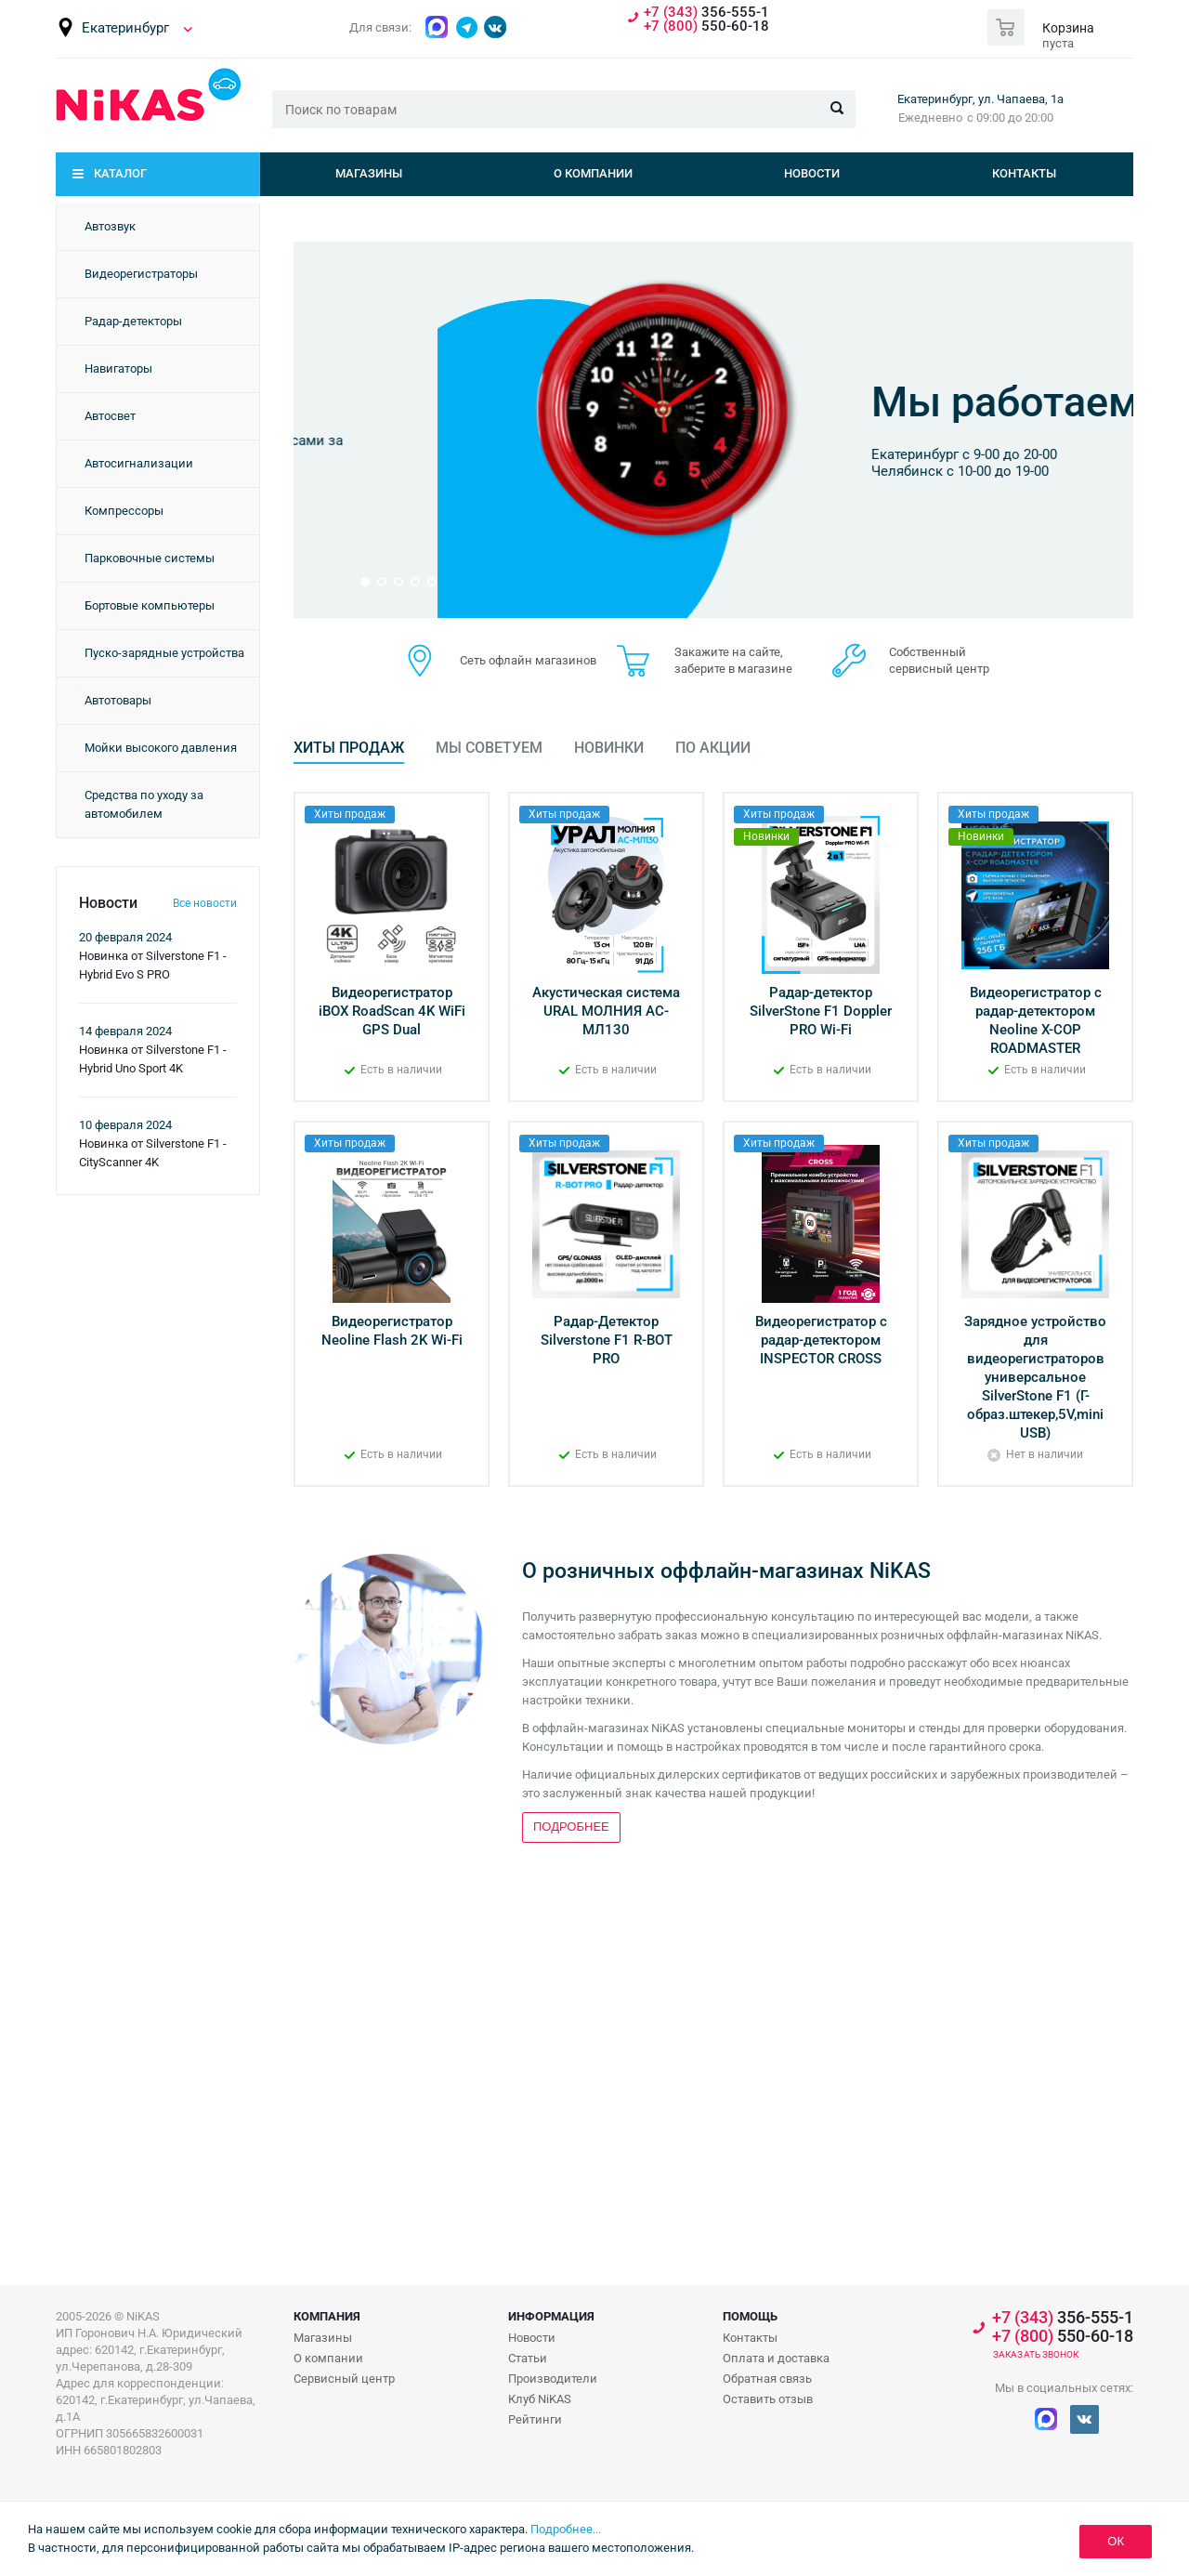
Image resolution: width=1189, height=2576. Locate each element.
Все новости (205, 903)
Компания (327, 2316)
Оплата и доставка (776, 2358)
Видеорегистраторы (141, 274)
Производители (552, 2378)
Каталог (120, 173)
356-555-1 (706, 13)
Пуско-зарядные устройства (164, 653)
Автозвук (110, 226)
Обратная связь (767, 2378)
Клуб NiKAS (539, 2399)
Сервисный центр (344, 2378)
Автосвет (110, 416)
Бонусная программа (837, 367)
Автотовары (118, 700)
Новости (812, 173)
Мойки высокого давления (161, 748)
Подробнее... (565, 2529)
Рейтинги (535, 2419)
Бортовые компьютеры (150, 605)
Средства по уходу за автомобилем (144, 804)
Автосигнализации (139, 463)
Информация (551, 2316)
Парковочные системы (150, 558)
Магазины (368, 173)
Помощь (750, 2316)
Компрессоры (124, 511)
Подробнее (784, 510)
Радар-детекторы (133, 321)
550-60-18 (706, 26)
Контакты (1024, 173)
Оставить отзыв (768, 2399)
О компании (593, 173)
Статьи (527, 2358)
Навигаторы (118, 368)
